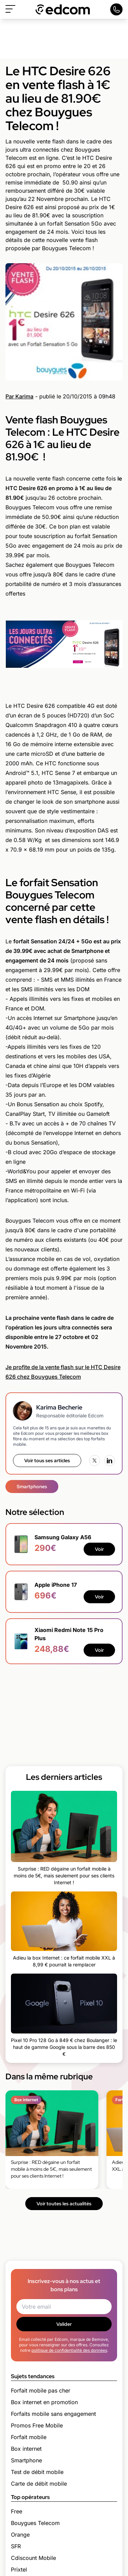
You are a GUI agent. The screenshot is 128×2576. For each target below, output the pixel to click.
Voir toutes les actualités (64, 2204)
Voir (99, 1549)
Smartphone (26, 2460)
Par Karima (19, 396)
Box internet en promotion (44, 2402)
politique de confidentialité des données (69, 2350)
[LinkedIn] (109, 1460)
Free (16, 2511)
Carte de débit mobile (39, 2483)
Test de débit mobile (37, 2472)
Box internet (26, 2448)
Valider (64, 2324)
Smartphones (32, 1486)
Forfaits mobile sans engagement (53, 2413)
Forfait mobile (28, 2437)
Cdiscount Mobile (33, 2557)
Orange (20, 2534)
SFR (16, 2546)
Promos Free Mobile (37, 2425)
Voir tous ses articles (47, 1460)
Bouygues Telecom (35, 2523)
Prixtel (19, 2569)
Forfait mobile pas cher (40, 2390)
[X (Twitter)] (94, 1460)
